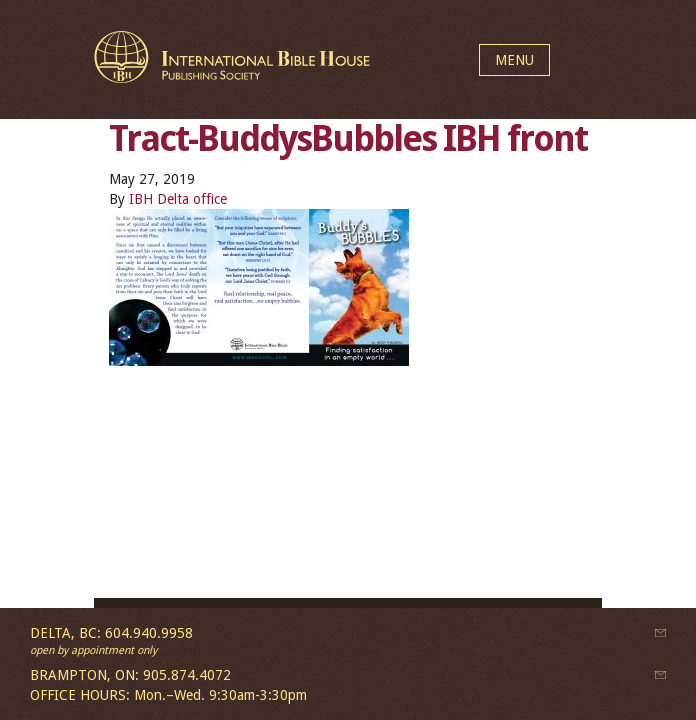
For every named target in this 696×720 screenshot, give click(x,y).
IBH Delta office (178, 199)
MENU (514, 60)
